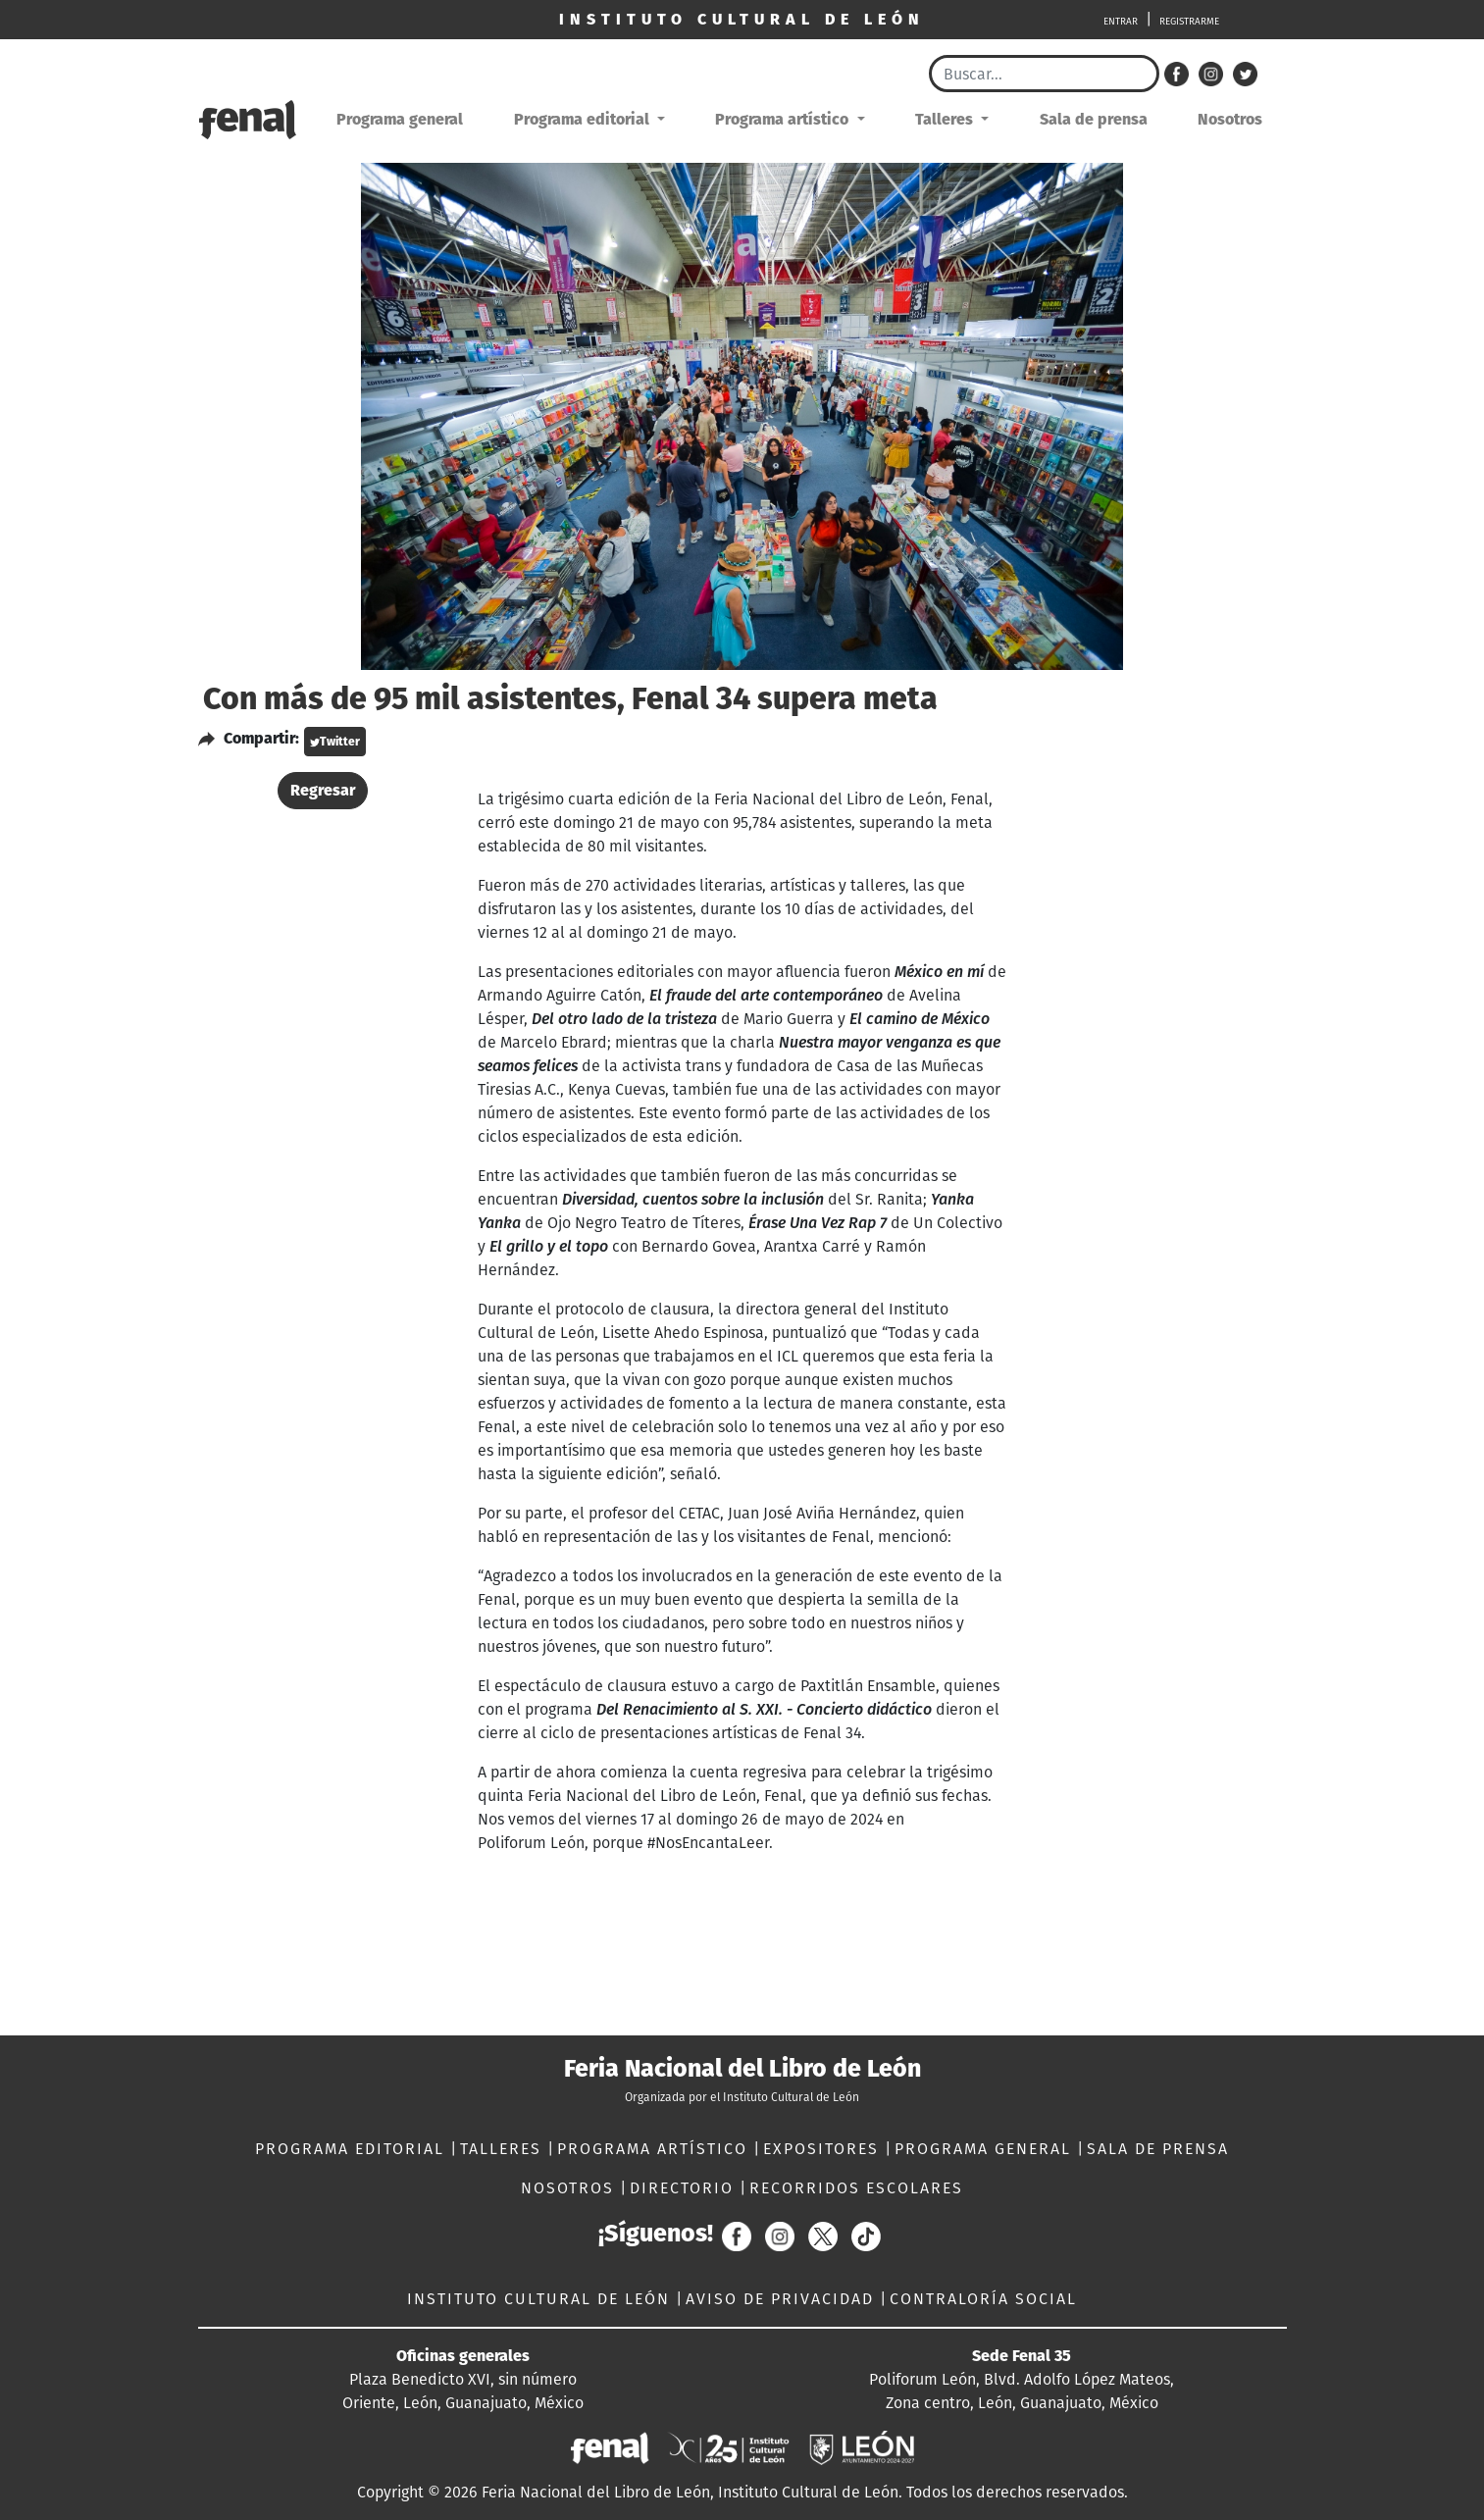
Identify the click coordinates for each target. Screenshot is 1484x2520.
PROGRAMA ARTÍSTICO (655, 2148)
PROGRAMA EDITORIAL (352, 2148)
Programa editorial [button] (583, 119)
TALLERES (503, 2148)
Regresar (322, 790)
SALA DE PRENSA (1158, 2148)
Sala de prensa (1094, 119)
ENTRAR (1120, 21)
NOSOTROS (570, 2188)
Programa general (399, 119)
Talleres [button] (946, 119)
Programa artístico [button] (783, 119)
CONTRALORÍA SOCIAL (983, 2298)
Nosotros (1230, 119)
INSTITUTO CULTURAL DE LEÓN (541, 2298)
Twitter (335, 741)
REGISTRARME (1189, 21)
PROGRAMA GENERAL (986, 2148)
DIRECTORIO (685, 2188)
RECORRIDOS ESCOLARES (856, 2188)
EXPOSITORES (824, 2148)
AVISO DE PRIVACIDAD (783, 2298)
